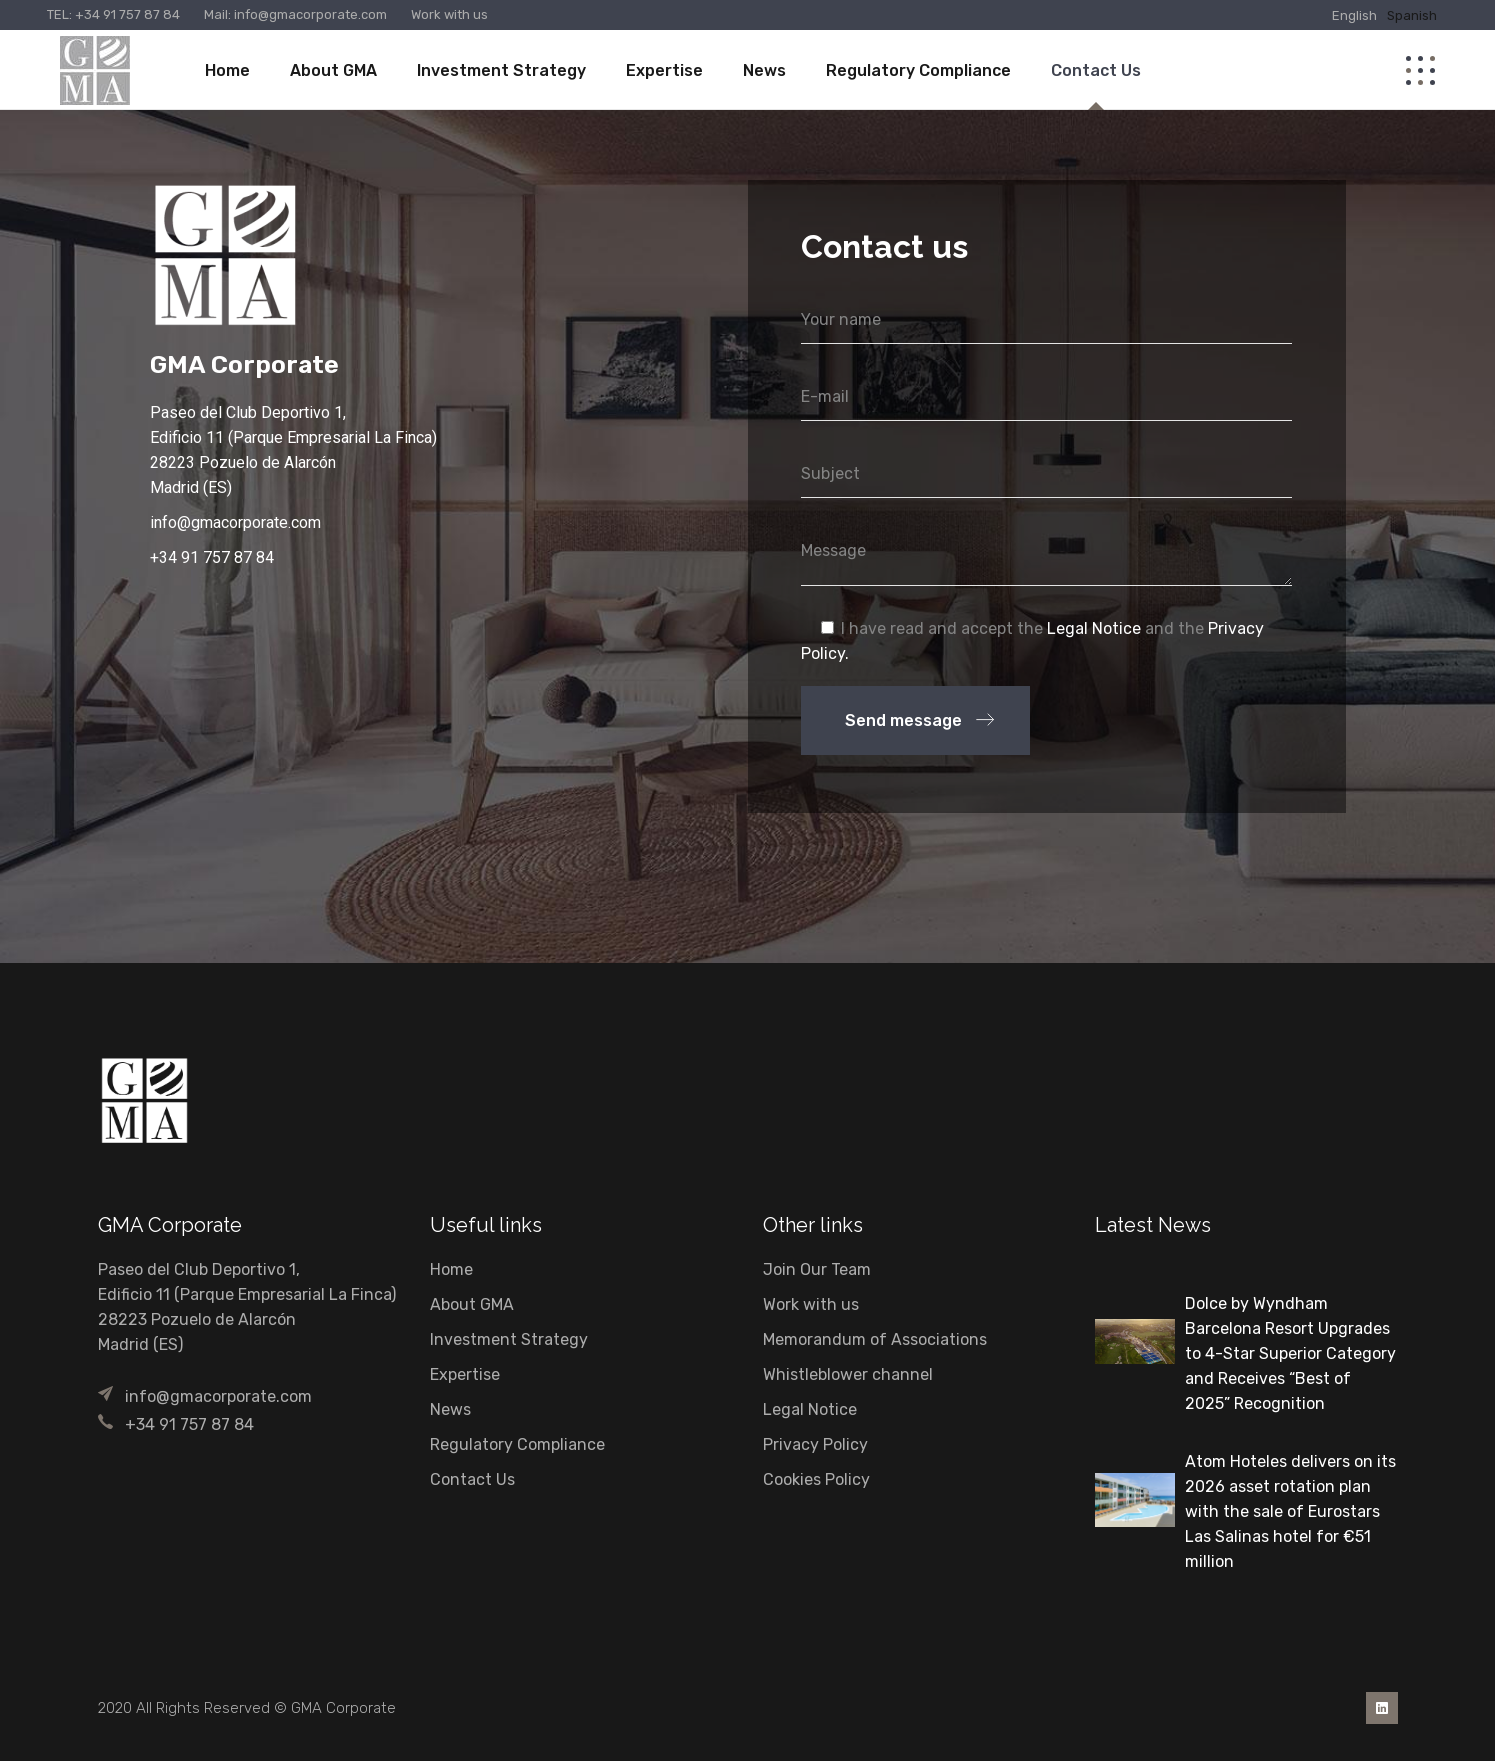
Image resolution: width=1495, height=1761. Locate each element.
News (450, 1409)
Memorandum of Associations (875, 1339)
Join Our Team (817, 1269)
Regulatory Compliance (517, 1444)
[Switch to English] (1354, 15)
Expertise (465, 1374)
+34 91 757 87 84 (127, 14)
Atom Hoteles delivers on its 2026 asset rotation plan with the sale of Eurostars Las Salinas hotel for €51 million (1290, 1511)
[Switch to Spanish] (1412, 15)
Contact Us (472, 1479)
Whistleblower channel (848, 1374)
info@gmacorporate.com (309, 14)
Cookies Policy (816, 1479)
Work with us (449, 14)
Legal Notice (1094, 628)
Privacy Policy (815, 1444)
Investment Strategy (509, 1339)
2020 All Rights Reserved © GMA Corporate (247, 1708)
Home (451, 1269)
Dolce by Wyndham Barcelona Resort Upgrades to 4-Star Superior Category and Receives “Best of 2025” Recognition (1290, 1353)
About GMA (472, 1304)
